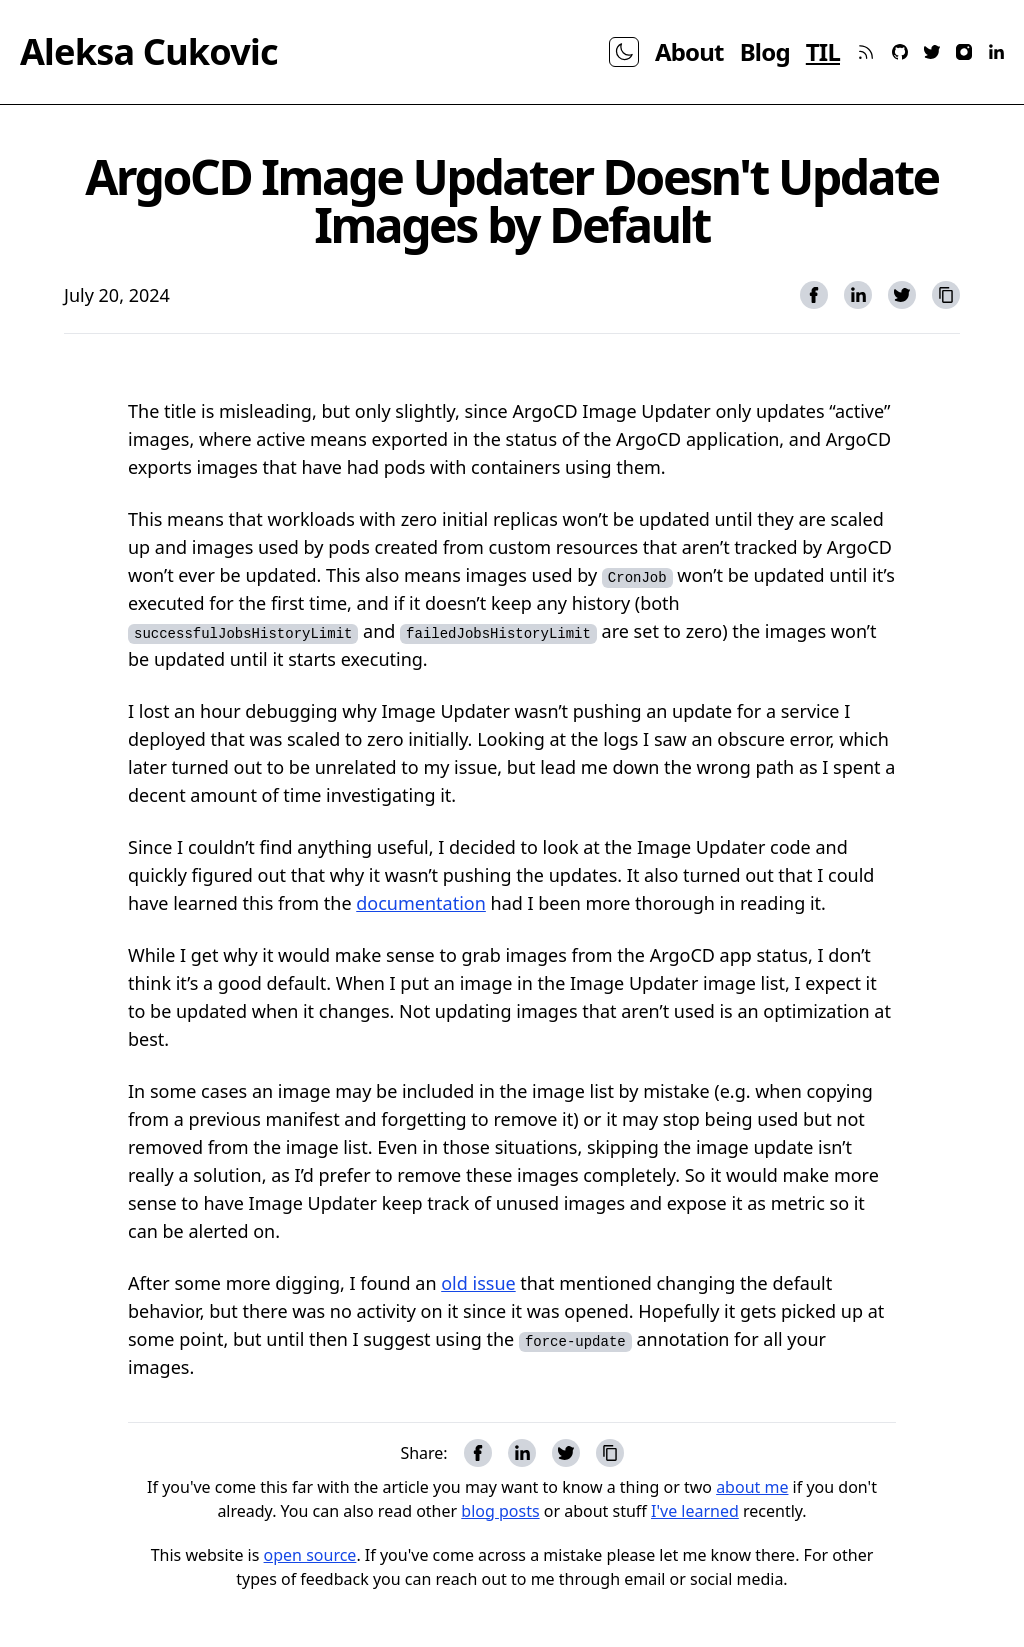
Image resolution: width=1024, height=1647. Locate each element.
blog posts (500, 1511)
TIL (823, 52)
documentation (421, 903)
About (689, 52)
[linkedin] (996, 52)
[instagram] (964, 52)
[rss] (866, 52)
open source (310, 1555)
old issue (478, 1283)
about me (752, 1487)
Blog (765, 52)
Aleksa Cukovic (149, 52)
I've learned (695, 1511)
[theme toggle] (624, 52)
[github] (900, 52)
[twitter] (932, 52)
